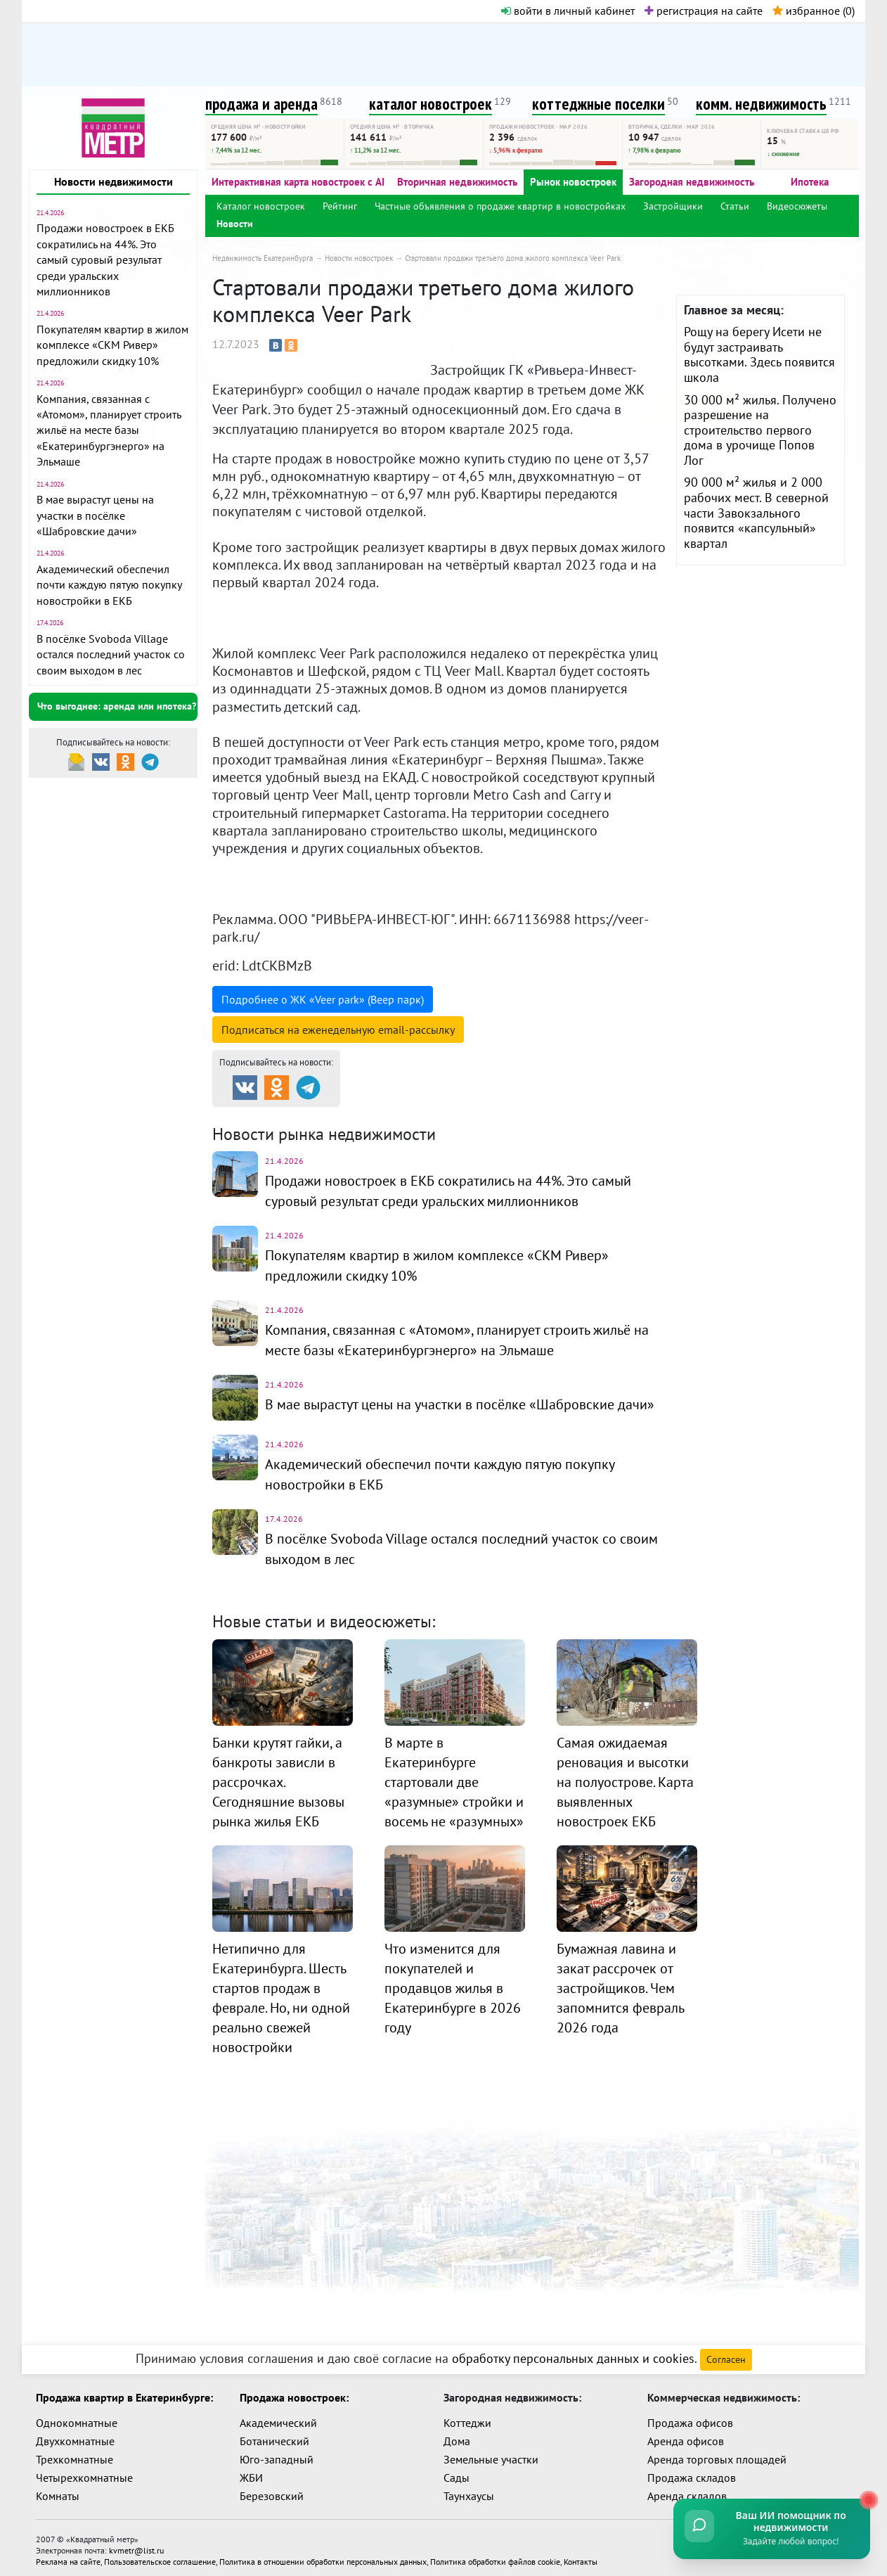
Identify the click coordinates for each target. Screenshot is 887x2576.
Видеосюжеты (797, 206)
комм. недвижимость (761, 104)
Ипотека (810, 181)
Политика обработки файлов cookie (495, 2556)
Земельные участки (491, 2454)
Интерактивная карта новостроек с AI (298, 181)
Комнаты (57, 2490)
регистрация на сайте (704, 11)
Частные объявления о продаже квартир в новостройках (500, 206)
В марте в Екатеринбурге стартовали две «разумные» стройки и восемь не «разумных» (454, 1775)
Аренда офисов (685, 2435)
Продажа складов (691, 2472)
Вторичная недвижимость (457, 181)
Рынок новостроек (573, 181)
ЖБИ (251, 2472)
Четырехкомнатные (84, 2472)
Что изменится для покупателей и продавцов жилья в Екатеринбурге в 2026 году (452, 1981)
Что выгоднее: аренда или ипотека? (116, 706)
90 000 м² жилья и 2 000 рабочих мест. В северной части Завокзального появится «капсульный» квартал (756, 512)
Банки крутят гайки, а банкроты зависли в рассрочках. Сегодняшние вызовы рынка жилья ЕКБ (278, 1775)
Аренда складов (687, 2490)
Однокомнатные (76, 2417)
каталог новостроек (430, 104)
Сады (457, 2472)
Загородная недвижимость (691, 181)
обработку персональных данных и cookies (573, 2353)
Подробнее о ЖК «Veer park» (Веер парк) (322, 999)
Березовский (272, 2490)
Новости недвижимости (113, 181)
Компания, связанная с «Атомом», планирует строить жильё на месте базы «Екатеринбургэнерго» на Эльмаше (109, 430)
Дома (457, 2435)
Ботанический (274, 2435)
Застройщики (673, 206)
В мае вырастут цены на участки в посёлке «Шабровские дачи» (95, 515)
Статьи (734, 206)
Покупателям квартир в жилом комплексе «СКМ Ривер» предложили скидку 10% (112, 345)
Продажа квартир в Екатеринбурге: (124, 2392)
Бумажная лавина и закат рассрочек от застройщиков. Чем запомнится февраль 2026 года (620, 1981)
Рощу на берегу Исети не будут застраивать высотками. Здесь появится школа (759, 354)
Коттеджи (467, 2417)
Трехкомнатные (74, 2454)
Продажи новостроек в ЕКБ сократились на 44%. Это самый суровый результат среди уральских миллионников (105, 259)
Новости (234, 223)
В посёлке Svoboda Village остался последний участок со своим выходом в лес (111, 654)
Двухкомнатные (75, 2435)
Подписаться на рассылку (338, 1030)
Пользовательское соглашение (160, 2556)
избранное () (813, 11)
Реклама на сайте (68, 2556)
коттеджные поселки (598, 104)
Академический (278, 2417)
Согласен (726, 2353)
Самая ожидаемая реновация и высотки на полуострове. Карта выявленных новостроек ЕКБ (625, 1775)
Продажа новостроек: (294, 2392)
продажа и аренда (261, 104)
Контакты (580, 2556)
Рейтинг (340, 206)
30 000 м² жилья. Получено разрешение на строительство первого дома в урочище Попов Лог (760, 430)
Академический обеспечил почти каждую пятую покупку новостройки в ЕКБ (109, 585)
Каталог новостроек (260, 206)
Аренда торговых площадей (716, 2454)
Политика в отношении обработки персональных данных (323, 2556)
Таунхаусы (469, 2490)
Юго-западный (276, 2454)
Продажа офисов (690, 2417)
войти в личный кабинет (568, 11)
